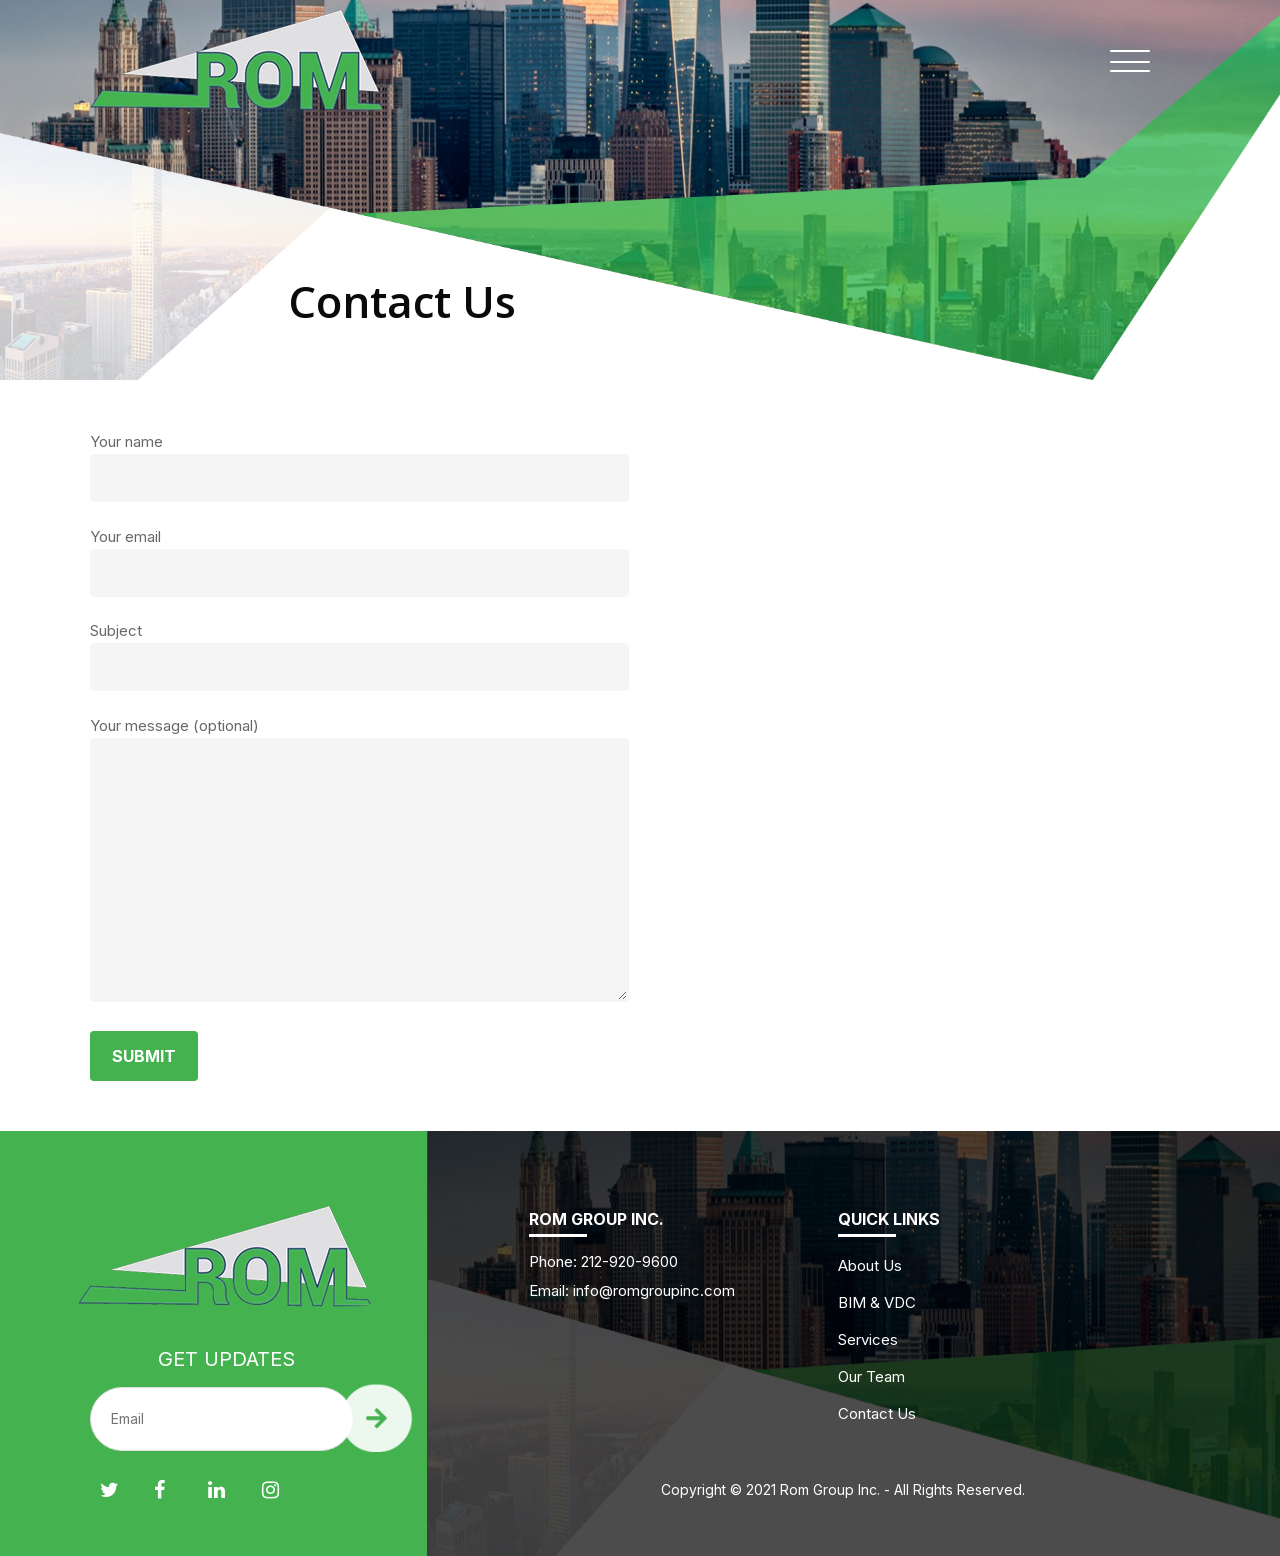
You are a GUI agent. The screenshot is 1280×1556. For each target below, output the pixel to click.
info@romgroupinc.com (654, 1290)
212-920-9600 (627, 1261)
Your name (359, 467)
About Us (870, 1265)
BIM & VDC (877, 1302)
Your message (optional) (359, 862)
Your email (359, 562)
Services (868, 1339)
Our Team (871, 1376)
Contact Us (877, 1413)
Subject (359, 656)
